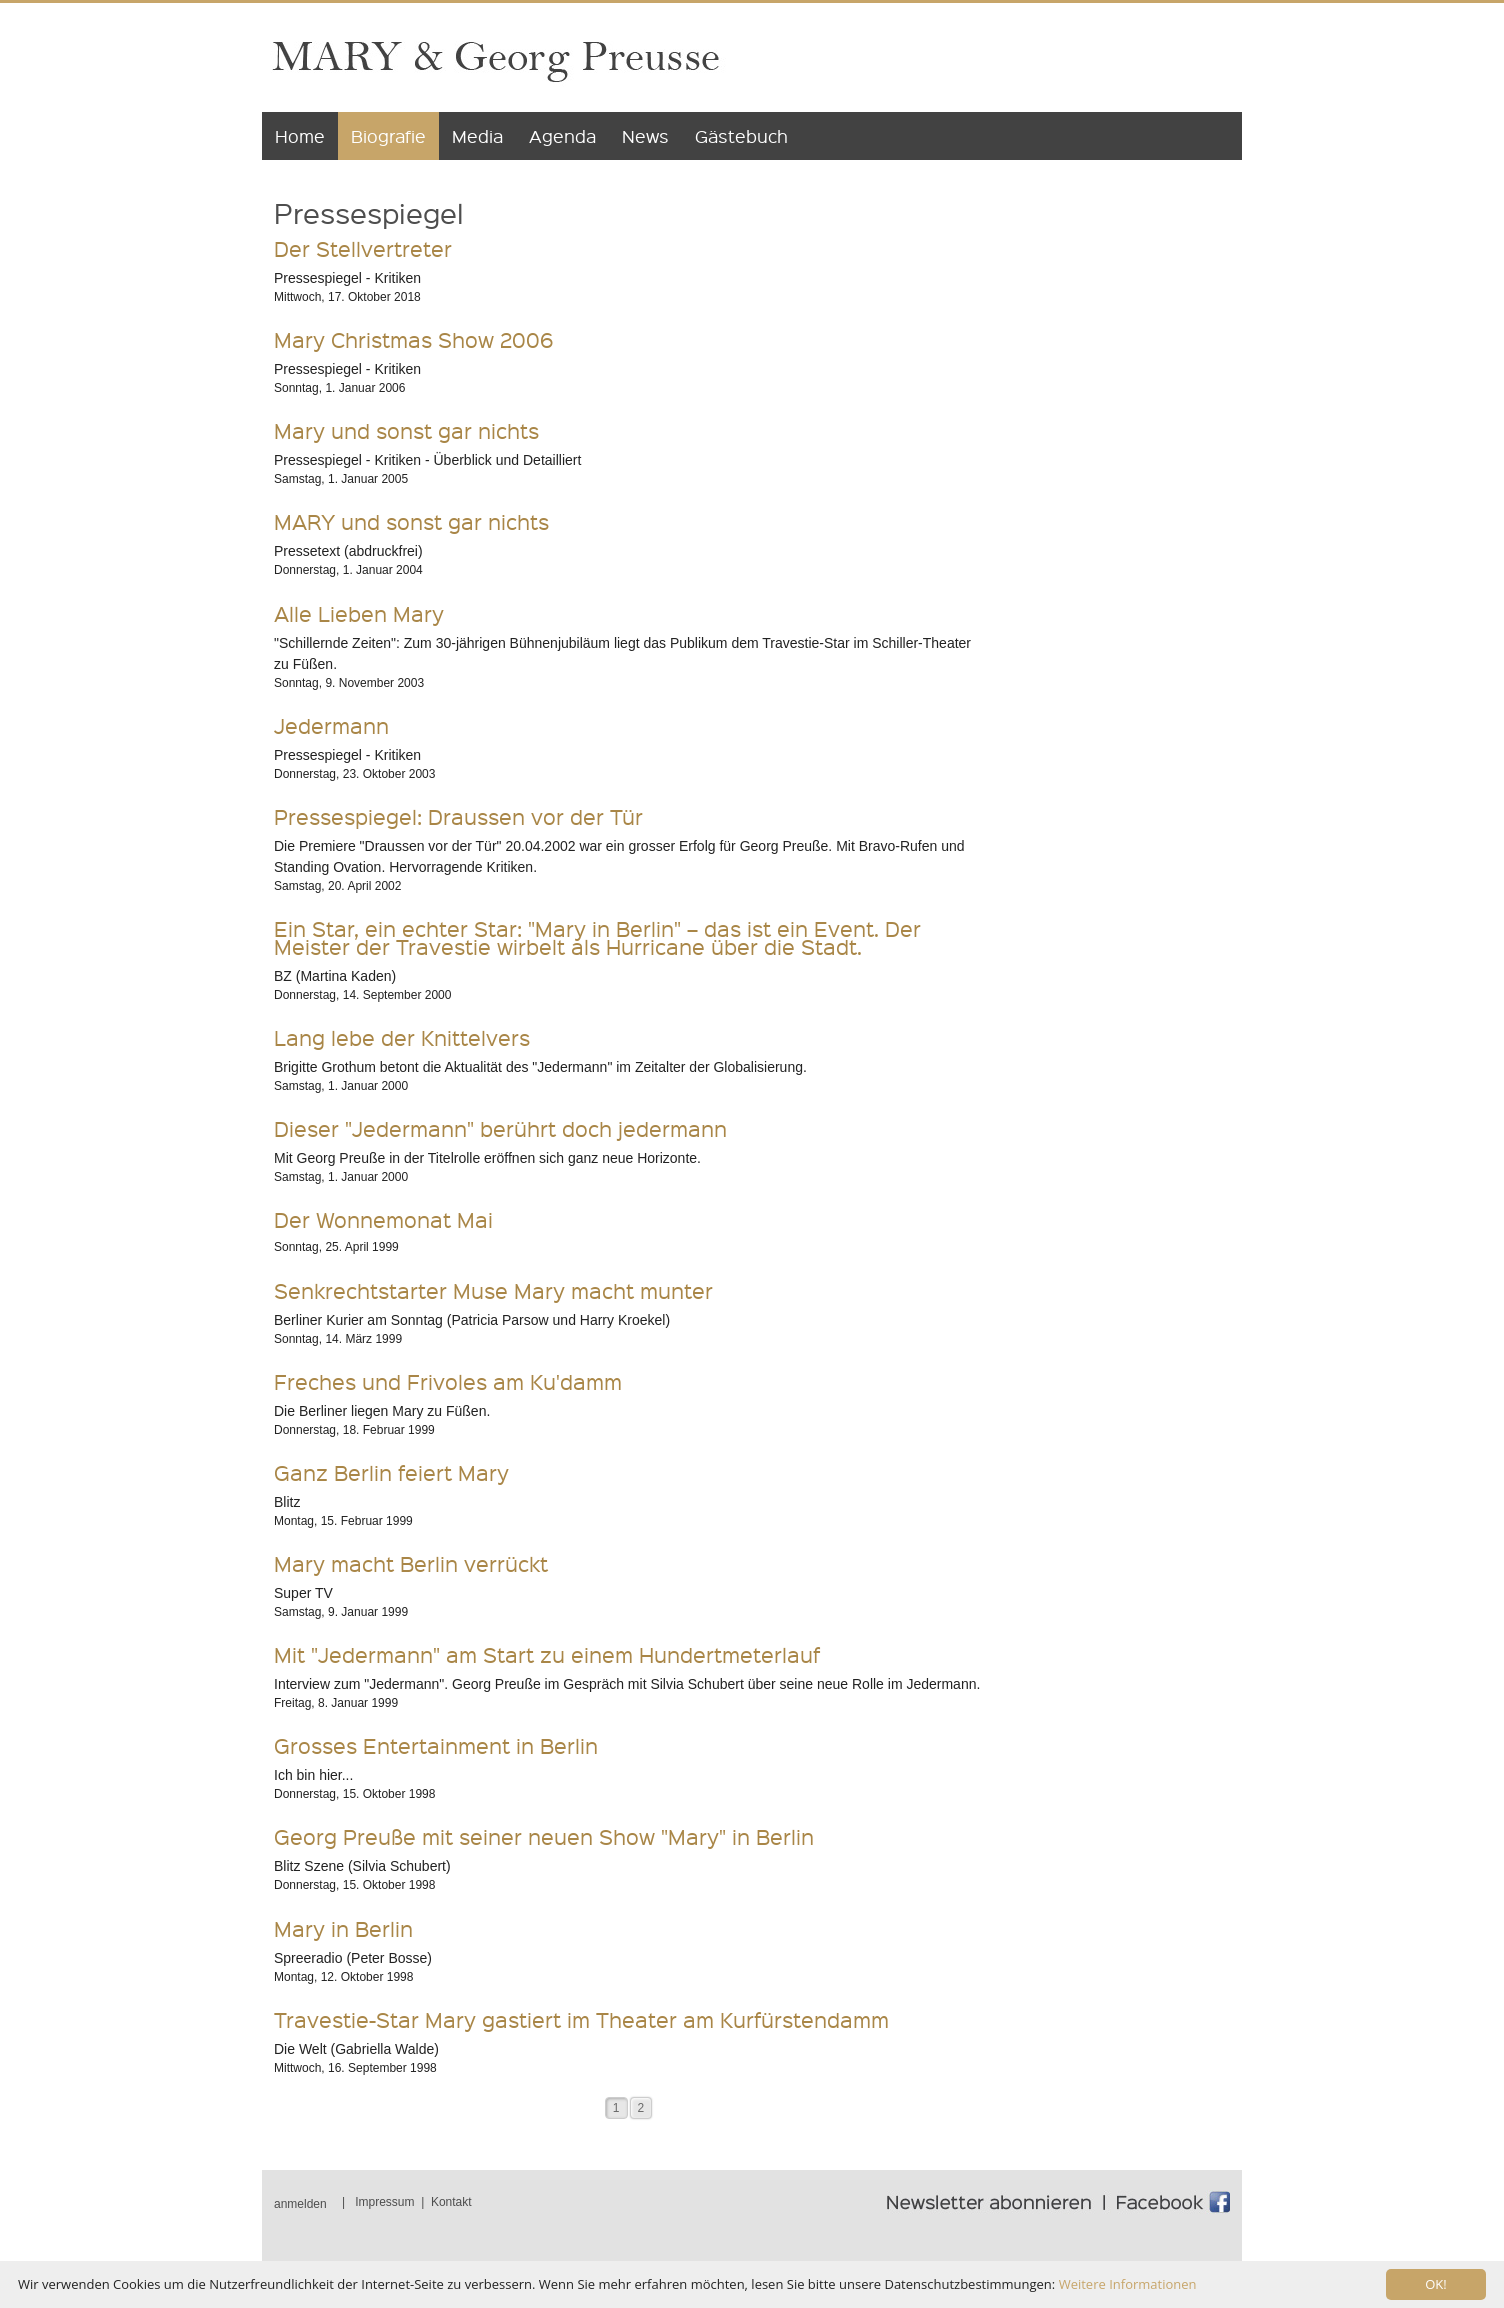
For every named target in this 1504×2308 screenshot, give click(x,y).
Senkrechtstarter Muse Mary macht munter (493, 1290)
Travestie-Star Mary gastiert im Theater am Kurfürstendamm (581, 2019)
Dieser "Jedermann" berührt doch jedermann (500, 1128)
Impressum (384, 2202)
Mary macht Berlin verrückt (411, 1563)
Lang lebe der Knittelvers (402, 1037)
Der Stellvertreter (363, 248)
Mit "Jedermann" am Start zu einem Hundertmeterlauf (547, 1654)
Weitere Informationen (1128, 2284)
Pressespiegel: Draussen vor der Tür (458, 816)
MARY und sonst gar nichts (411, 521)
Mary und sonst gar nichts (406, 430)
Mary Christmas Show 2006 (413, 339)
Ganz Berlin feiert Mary (391, 1472)
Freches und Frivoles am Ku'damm (448, 1381)
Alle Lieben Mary (359, 613)
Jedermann (331, 725)
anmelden (300, 2204)
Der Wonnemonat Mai (383, 1219)
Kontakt (451, 2202)
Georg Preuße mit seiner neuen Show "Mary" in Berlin (544, 1836)
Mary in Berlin (343, 1928)
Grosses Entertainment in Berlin (436, 1745)
